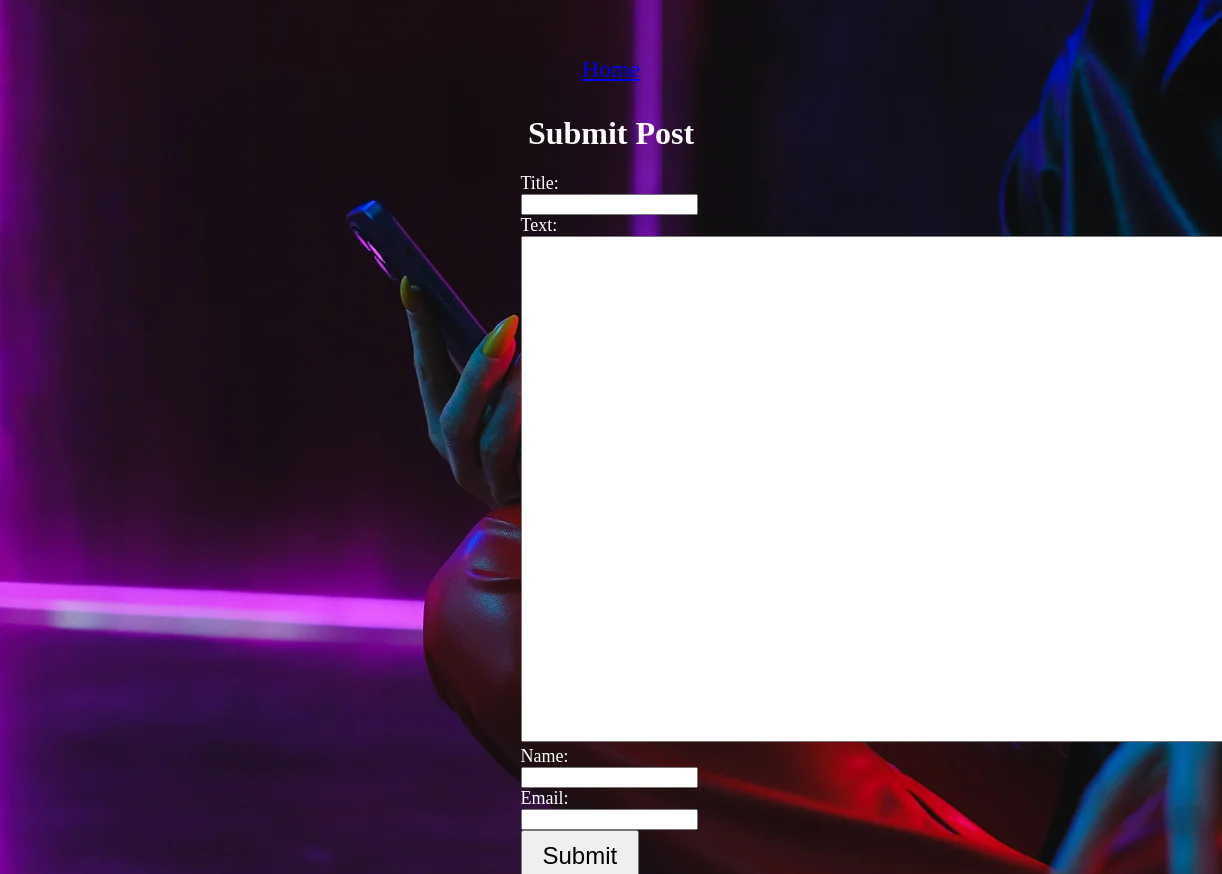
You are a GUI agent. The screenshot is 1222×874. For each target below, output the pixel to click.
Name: (535, 756)
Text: (529, 225)
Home (611, 69)
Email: (535, 798)
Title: (530, 183)
